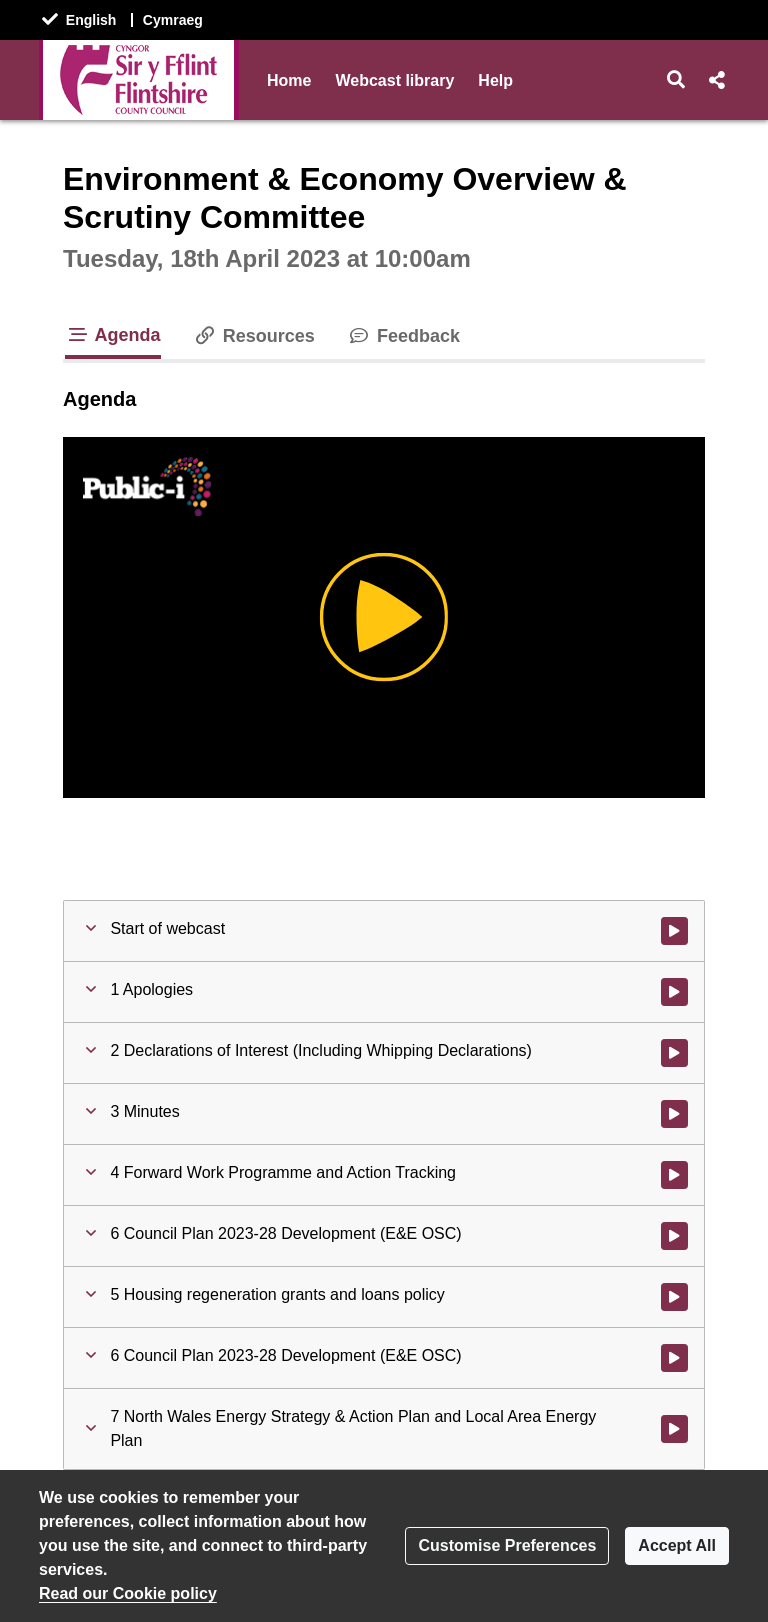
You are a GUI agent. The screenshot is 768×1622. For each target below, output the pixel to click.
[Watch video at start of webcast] (674, 931)
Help (495, 80)
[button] (676, 80)
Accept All (677, 1545)
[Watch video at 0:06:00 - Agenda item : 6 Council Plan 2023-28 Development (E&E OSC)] (674, 1236)
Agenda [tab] (113, 335)
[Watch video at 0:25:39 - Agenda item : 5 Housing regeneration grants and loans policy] (674, 1297)
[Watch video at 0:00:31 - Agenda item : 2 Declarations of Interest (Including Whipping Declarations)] (674, 1053)
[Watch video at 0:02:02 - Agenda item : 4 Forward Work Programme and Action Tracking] (674, 1175)
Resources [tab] (254, 336)
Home (289, 80)
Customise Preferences (507, 1545)
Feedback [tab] (403, 336)
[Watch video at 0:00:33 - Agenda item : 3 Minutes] (674, 1114)
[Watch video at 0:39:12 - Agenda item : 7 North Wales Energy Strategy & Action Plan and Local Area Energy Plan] (674, 1429)
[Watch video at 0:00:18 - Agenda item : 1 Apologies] (674, 992)
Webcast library (394, 80)
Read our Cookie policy (128, 1593)
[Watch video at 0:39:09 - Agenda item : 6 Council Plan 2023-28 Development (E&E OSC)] (674, 1358)
